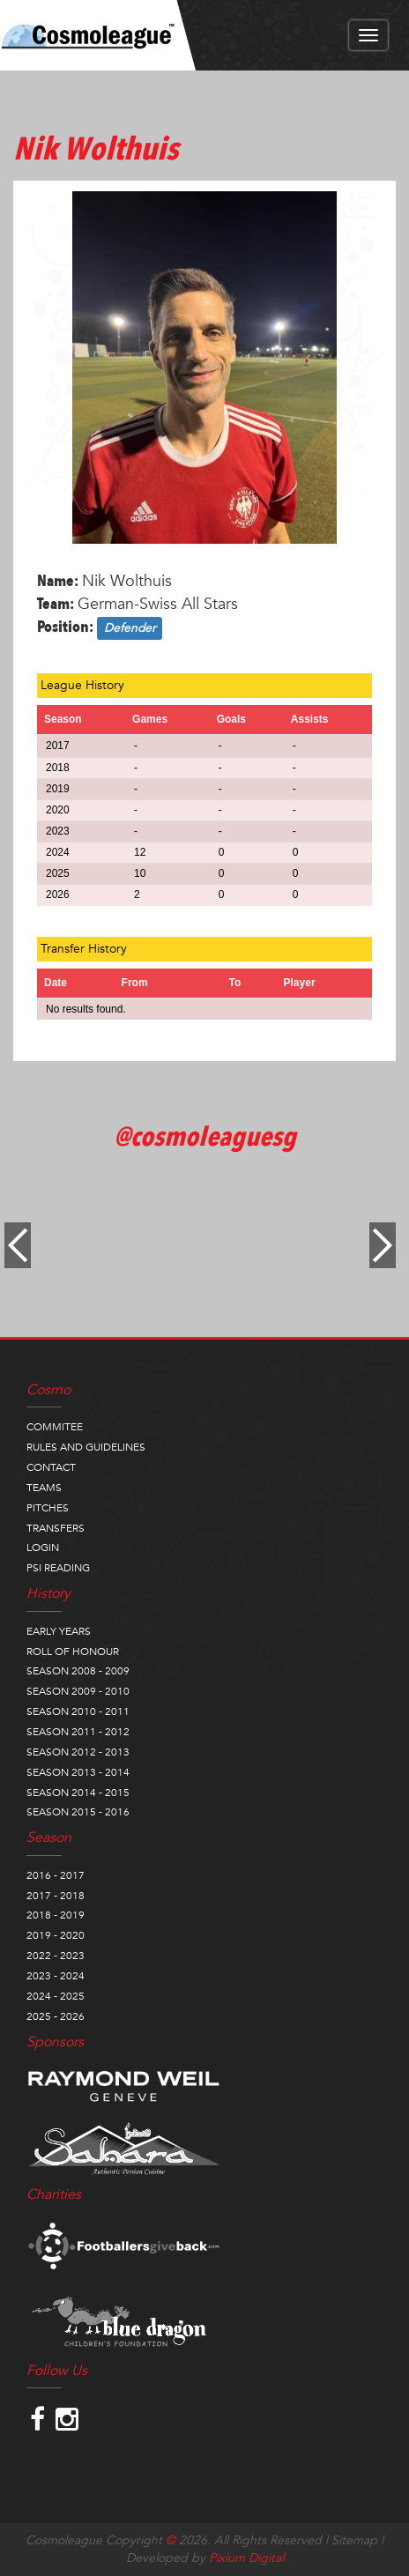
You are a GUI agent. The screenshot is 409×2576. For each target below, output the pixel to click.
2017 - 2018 (55, 1896)
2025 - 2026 (55, 2016)
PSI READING (58, 1568)
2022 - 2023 (55, 1956)
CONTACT (51, 1467)
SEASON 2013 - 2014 (78, 1772)
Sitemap (354, 2540)
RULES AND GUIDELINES (85, 1447)
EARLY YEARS (58, 1631)
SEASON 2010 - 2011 (78, 1711)
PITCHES (47, 1508)
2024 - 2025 (55, 1996)
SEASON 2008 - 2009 (78, 1671)
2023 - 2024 (55, 1976)
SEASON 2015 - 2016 (78, 1812)
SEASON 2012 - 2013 (78, 1752)
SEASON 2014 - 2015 (78, 1792)
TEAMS (44, 1488)
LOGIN (42, 1547)
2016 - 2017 (55, 1875)
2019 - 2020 (55, 1935)
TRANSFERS (55, 1528)
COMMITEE (54, 1427)
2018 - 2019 (55, 1915)
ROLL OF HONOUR (72, 1651)
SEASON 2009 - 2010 (78, 1691)
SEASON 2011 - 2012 (78, 1732)
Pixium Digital (246, 2558)
